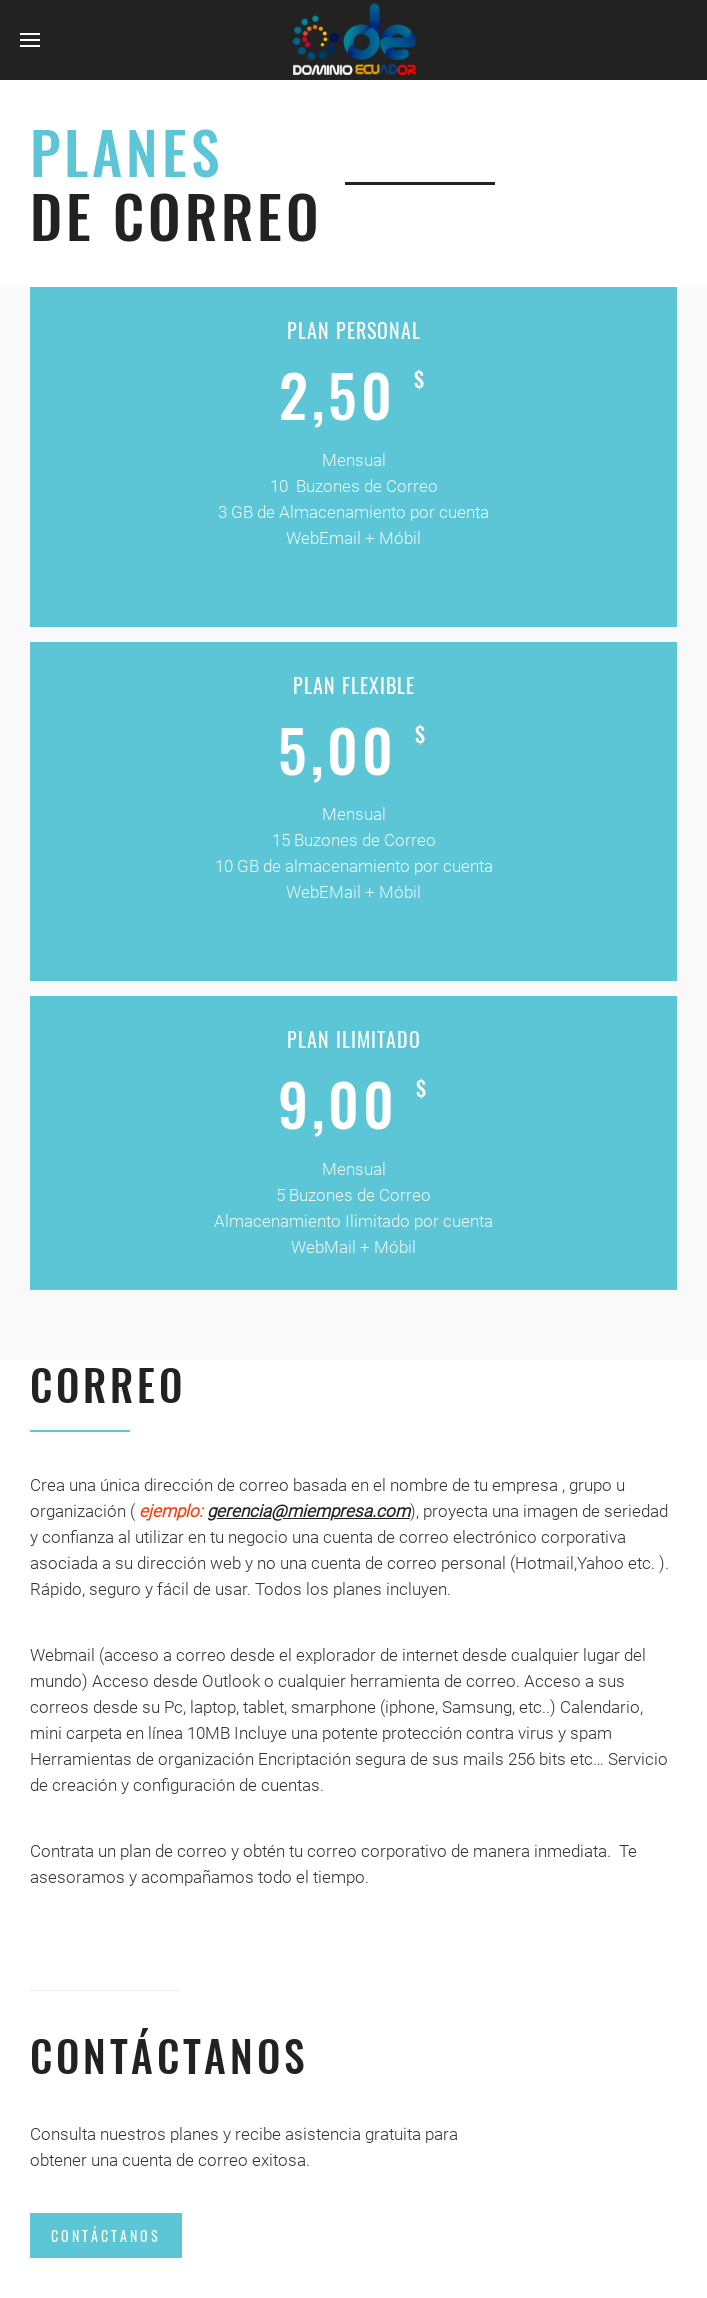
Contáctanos (106, 2235)
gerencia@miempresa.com (308, 1511)
